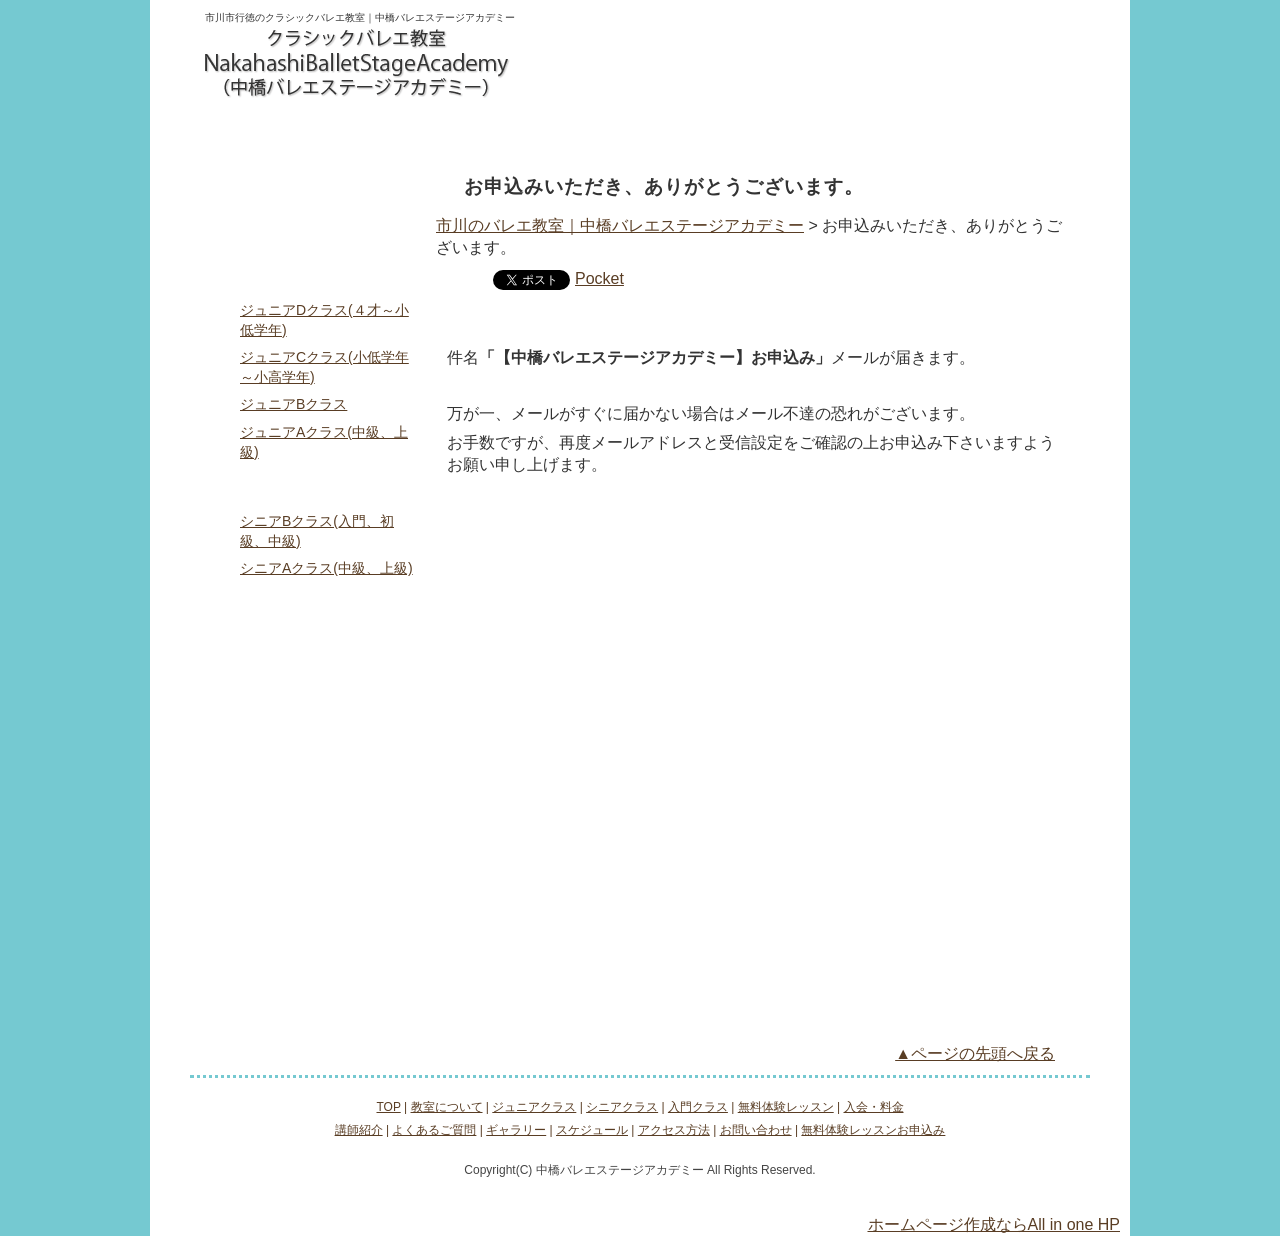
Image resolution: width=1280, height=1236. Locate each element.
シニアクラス (516, 132)
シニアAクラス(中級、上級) (326, 568)
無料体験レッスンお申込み (731, 59)
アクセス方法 (1013, 132)
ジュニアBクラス (293, 404)
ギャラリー (314, 812)
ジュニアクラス (391, 132)
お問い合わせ (589, 59)
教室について (267, 132)
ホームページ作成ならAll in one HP (994, 1224)
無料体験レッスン (764, 132)
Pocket (599, 278)
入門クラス (640, 132)
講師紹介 (314, 728)
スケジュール (314, 854)
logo (358, 64)
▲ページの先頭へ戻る (975, 1053)
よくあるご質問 (314, 770)
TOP (314, 190)
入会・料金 (889, 132)
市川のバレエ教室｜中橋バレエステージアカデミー (620, 225)
